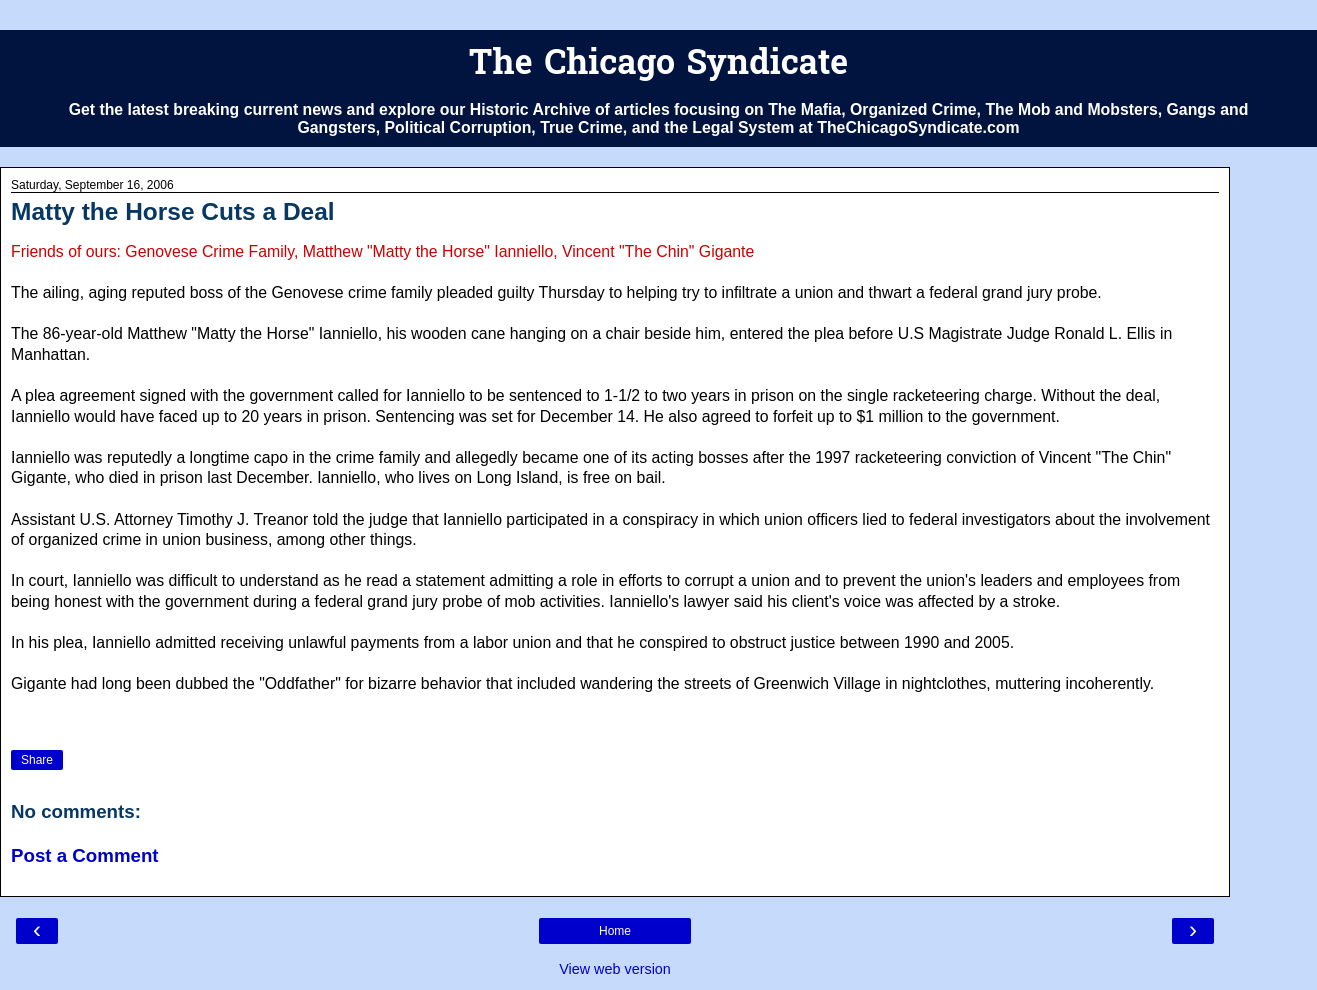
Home (615, 931)
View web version (615, 969)
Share (37, 760)
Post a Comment (85, 855)
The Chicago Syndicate (658, 65)
